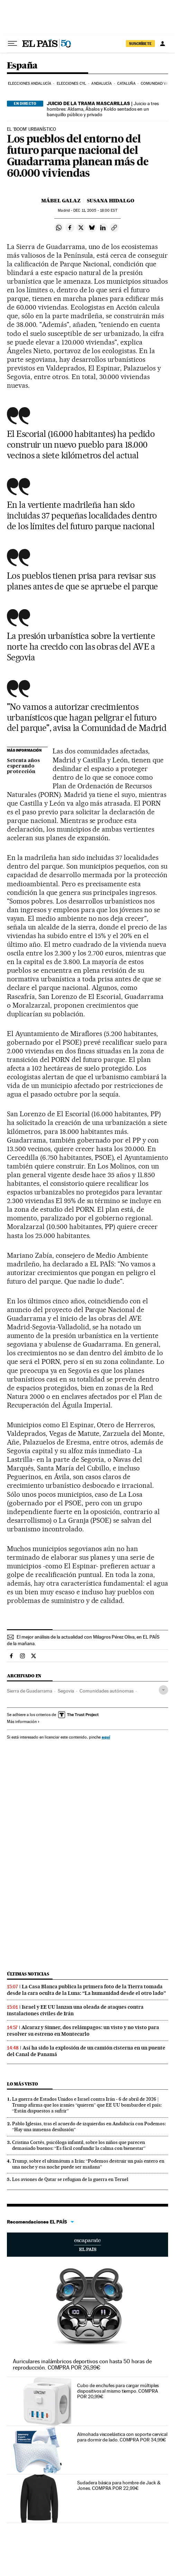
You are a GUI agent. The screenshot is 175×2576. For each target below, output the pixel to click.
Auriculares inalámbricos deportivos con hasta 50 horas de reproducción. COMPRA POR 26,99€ (82, 2364)
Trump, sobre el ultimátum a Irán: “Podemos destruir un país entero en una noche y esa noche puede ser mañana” (88, 2164)
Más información (23, 1721)
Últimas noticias (28, 1974)
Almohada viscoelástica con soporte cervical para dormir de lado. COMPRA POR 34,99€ (122, 2436)
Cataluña (126, 83)
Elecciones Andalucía (29, 83)
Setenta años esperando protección (23, 766)
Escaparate (87, 2245)
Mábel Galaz (61, 201)
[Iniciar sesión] (162, 43)
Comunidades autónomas (106, 1691)
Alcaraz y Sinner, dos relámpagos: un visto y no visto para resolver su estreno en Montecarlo (83, 2030)
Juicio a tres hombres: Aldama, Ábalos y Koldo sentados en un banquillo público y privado (103, 109)
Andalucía (101, 83)
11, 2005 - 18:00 (95, 210)
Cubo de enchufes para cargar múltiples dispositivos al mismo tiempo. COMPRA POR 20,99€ (118, 2391)
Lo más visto (22, 2084)
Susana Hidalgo (110, 201)
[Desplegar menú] (12, 43)
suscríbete (140, 43)
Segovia (66, 1691)
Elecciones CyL (71, 83)
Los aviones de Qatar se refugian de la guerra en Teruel (70, 2179)
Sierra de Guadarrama (29, 1691)
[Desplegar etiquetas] (163, 1690)
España (22, 66)
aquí (106, 1737)
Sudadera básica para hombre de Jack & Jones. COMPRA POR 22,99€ (118, 2485)
